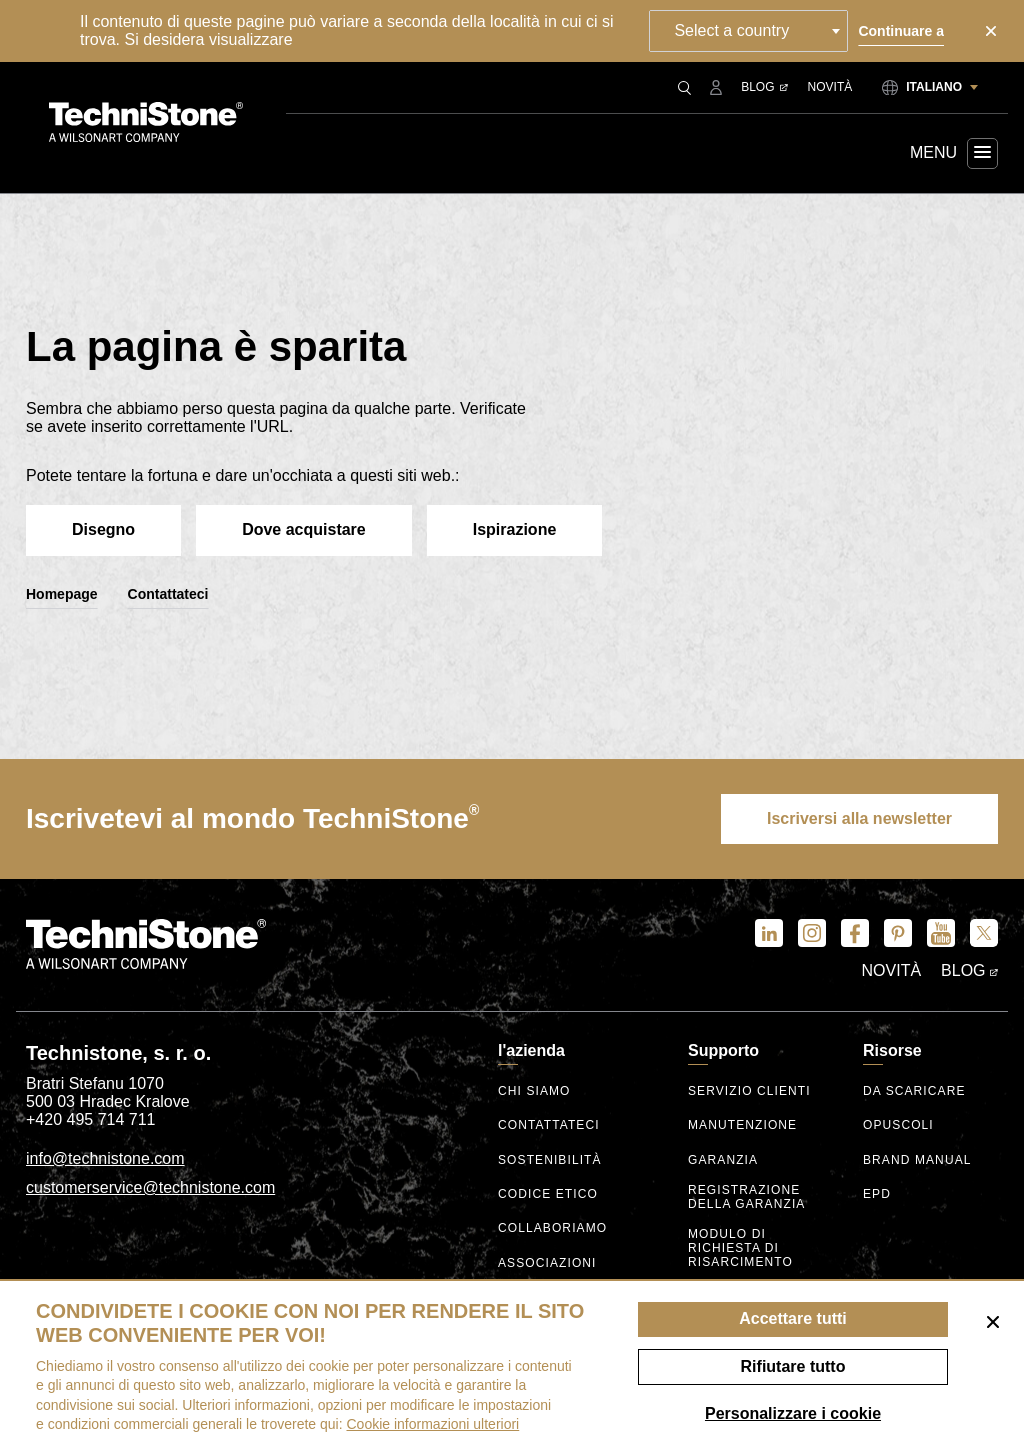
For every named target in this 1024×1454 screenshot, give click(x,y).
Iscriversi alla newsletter (859, 818)
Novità (830, 87)
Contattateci (168, 594)
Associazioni (547, 1263)
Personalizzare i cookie (793, 1413)
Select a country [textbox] (731, 30)
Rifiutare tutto (793, 1366)
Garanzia (723, 1160)
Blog (764, 87)
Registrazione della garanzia (746, 1197)
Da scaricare (914, 1091)
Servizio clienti (749, 1091)
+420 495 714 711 (90, 1119)
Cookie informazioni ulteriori (432, 1424)
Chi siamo (534, 1091)
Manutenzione (742, 1125)
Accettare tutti (793, 1318)
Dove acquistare (304, 529)
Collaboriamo (552, 1228)
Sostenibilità (550, 1160)
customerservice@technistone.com (150, 1187)
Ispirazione (515, 529)
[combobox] (748, 31)
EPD (877, 1194)
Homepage (62, 594)
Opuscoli (898, 1125)
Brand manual (917, 1160)
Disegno (103, 529)
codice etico (548, 1194)
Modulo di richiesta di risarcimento (740, 1248)
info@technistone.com (105, 1158)
